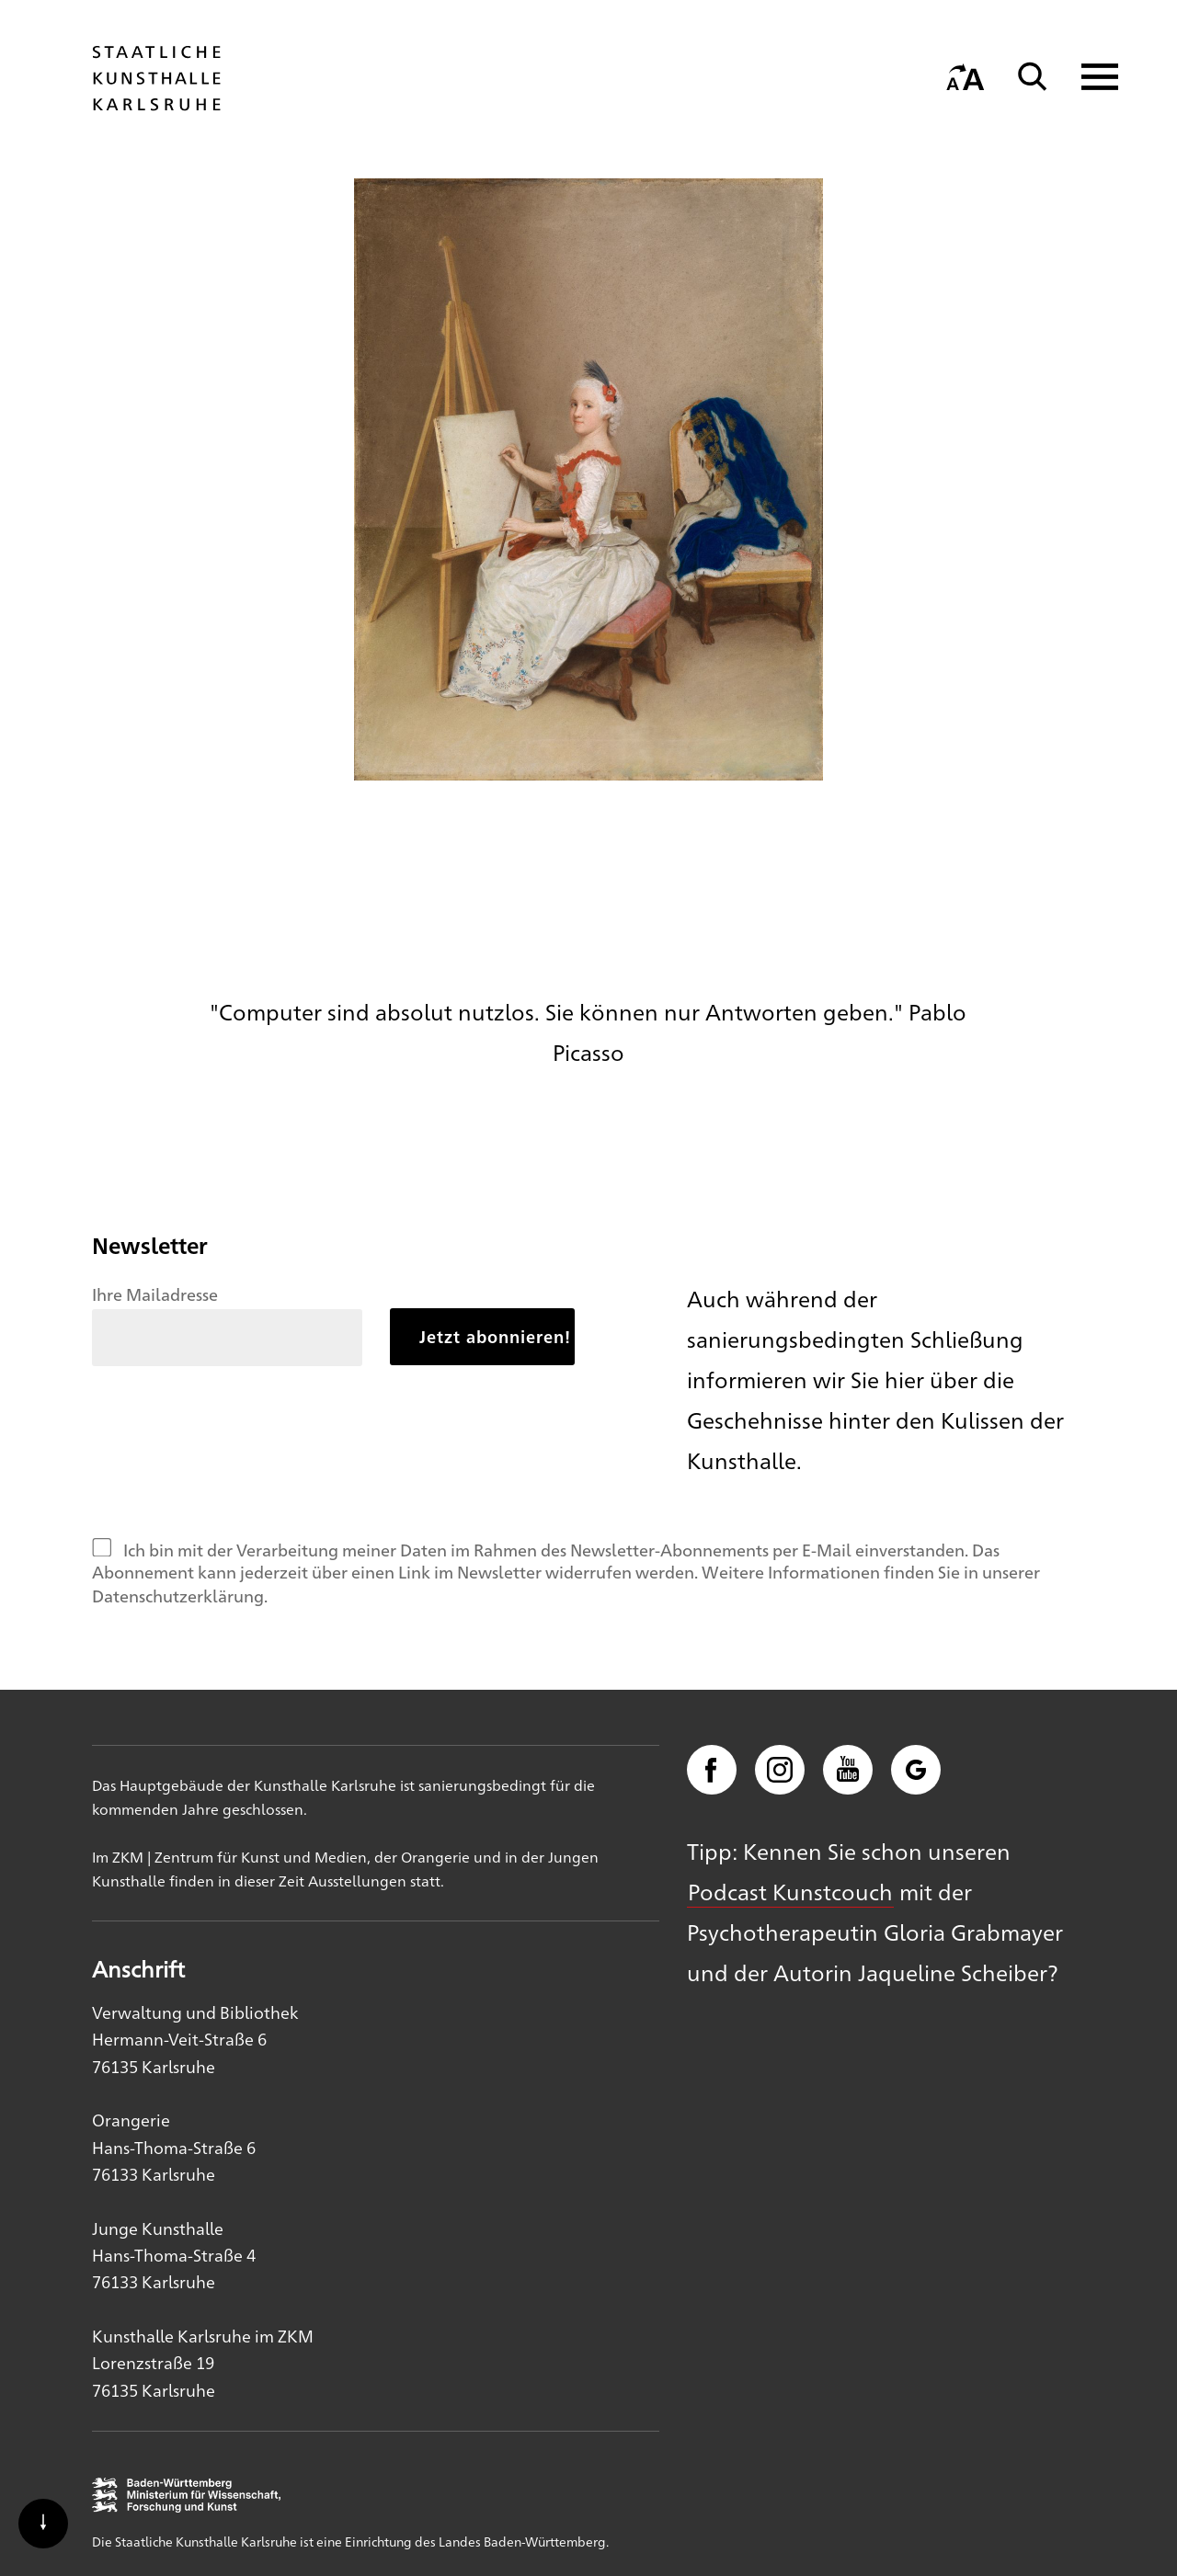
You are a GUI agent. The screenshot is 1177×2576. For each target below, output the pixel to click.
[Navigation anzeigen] (1088, 77)
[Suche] (1033, 77)
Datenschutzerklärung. (180, 1595)
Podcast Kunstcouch (790, 1891)
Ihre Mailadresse (155, 1293)
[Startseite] (156, 102)
